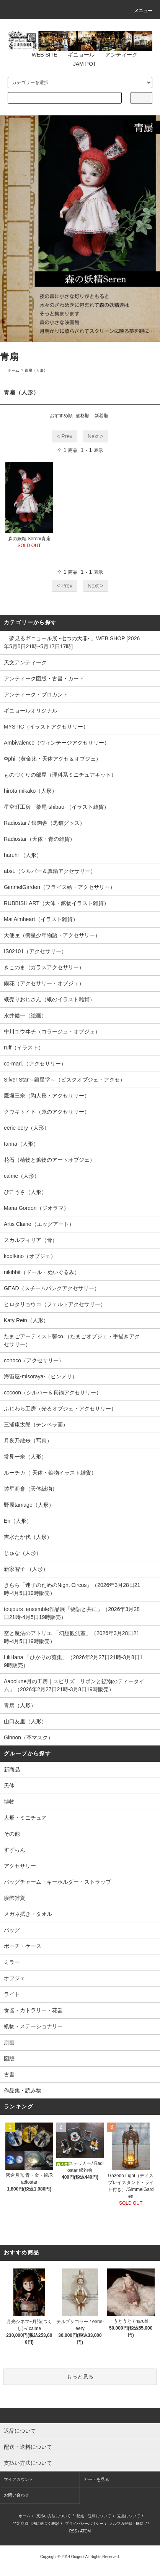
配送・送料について (94, 2516)
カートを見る (96, 2479)
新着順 (101, 415)
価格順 (83, 415)
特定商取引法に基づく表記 (36, 2523)
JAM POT (80, 64)
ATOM (85, 2531)
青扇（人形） (35, 370)
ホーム (13, 370)
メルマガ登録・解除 (126, 2523)
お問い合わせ (16, 2495)
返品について (128, 2516)
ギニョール (77, 55)
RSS (73, 2531)
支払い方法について (53, 2516)
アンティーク (116, 55)
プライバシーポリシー (84, 2523)
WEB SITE (40, 55)
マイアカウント (18, 2479)
